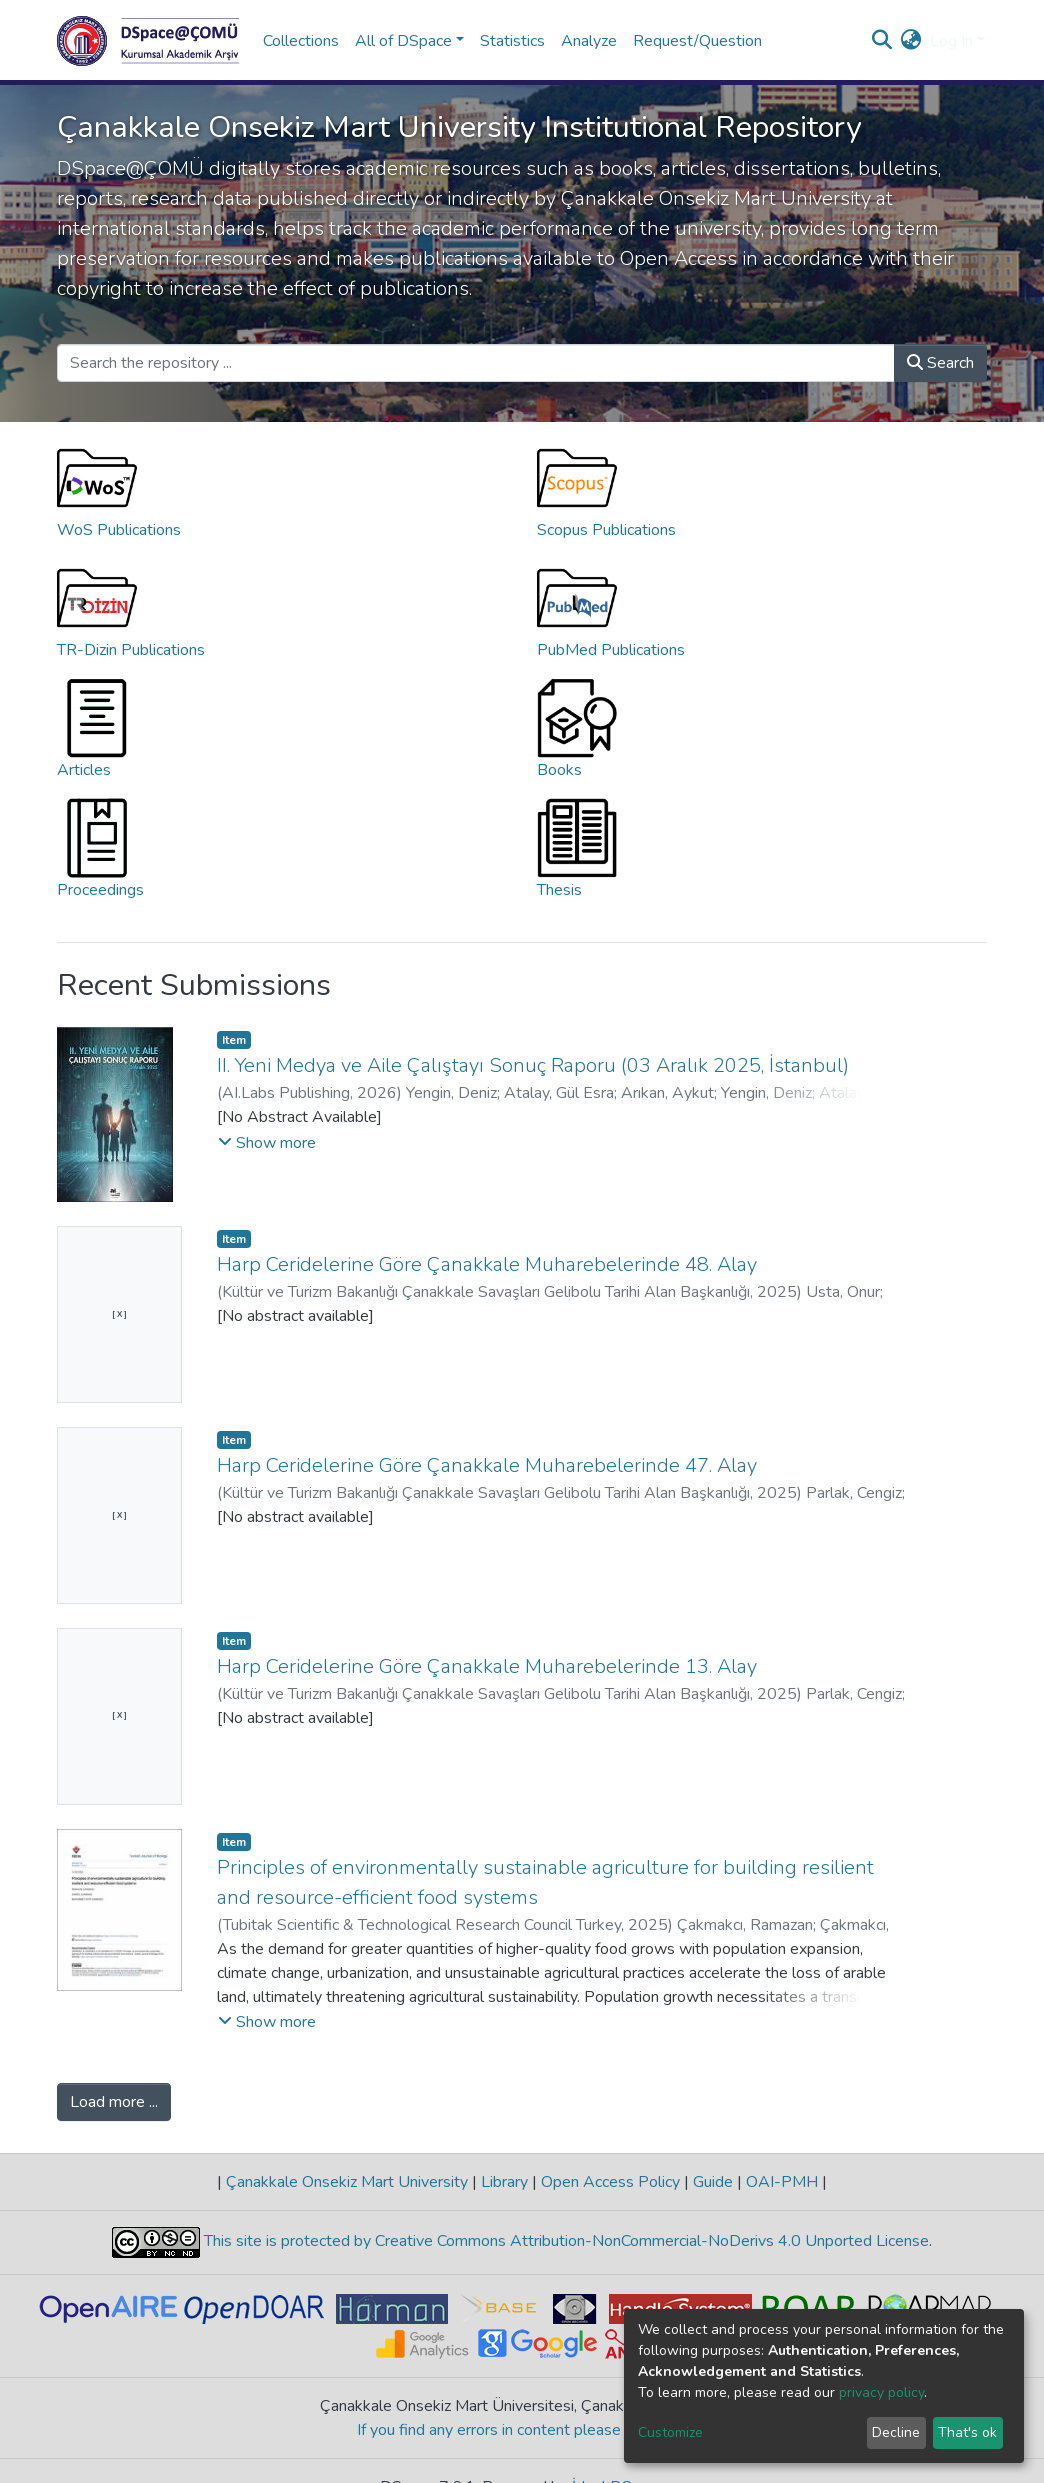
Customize (670, 2432)
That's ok (967, 2432)
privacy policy (881, 2392)
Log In (951, 41)
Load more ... (114, 2102)
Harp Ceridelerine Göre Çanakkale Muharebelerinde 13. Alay (487, 1666)
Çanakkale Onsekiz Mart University (347, 2182)
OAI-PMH (782, 2182)
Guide (713, 2182)
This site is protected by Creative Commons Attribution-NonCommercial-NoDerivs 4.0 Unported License (564, 2241)
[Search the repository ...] (476, 363)
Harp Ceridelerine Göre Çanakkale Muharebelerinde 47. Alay (487, 1465)
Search (940, 363)
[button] (911, 41)
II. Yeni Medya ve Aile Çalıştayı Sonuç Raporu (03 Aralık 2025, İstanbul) (533, 1065)
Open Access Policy (610, 2182)
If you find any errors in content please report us (522, 2430)
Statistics (512, 41)
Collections (301, 41)
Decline (896, 2432)
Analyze (589, 41)
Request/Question (697, 41)
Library (504, 2182)
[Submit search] (882, 41)
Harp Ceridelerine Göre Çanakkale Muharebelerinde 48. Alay (487, 1264)
